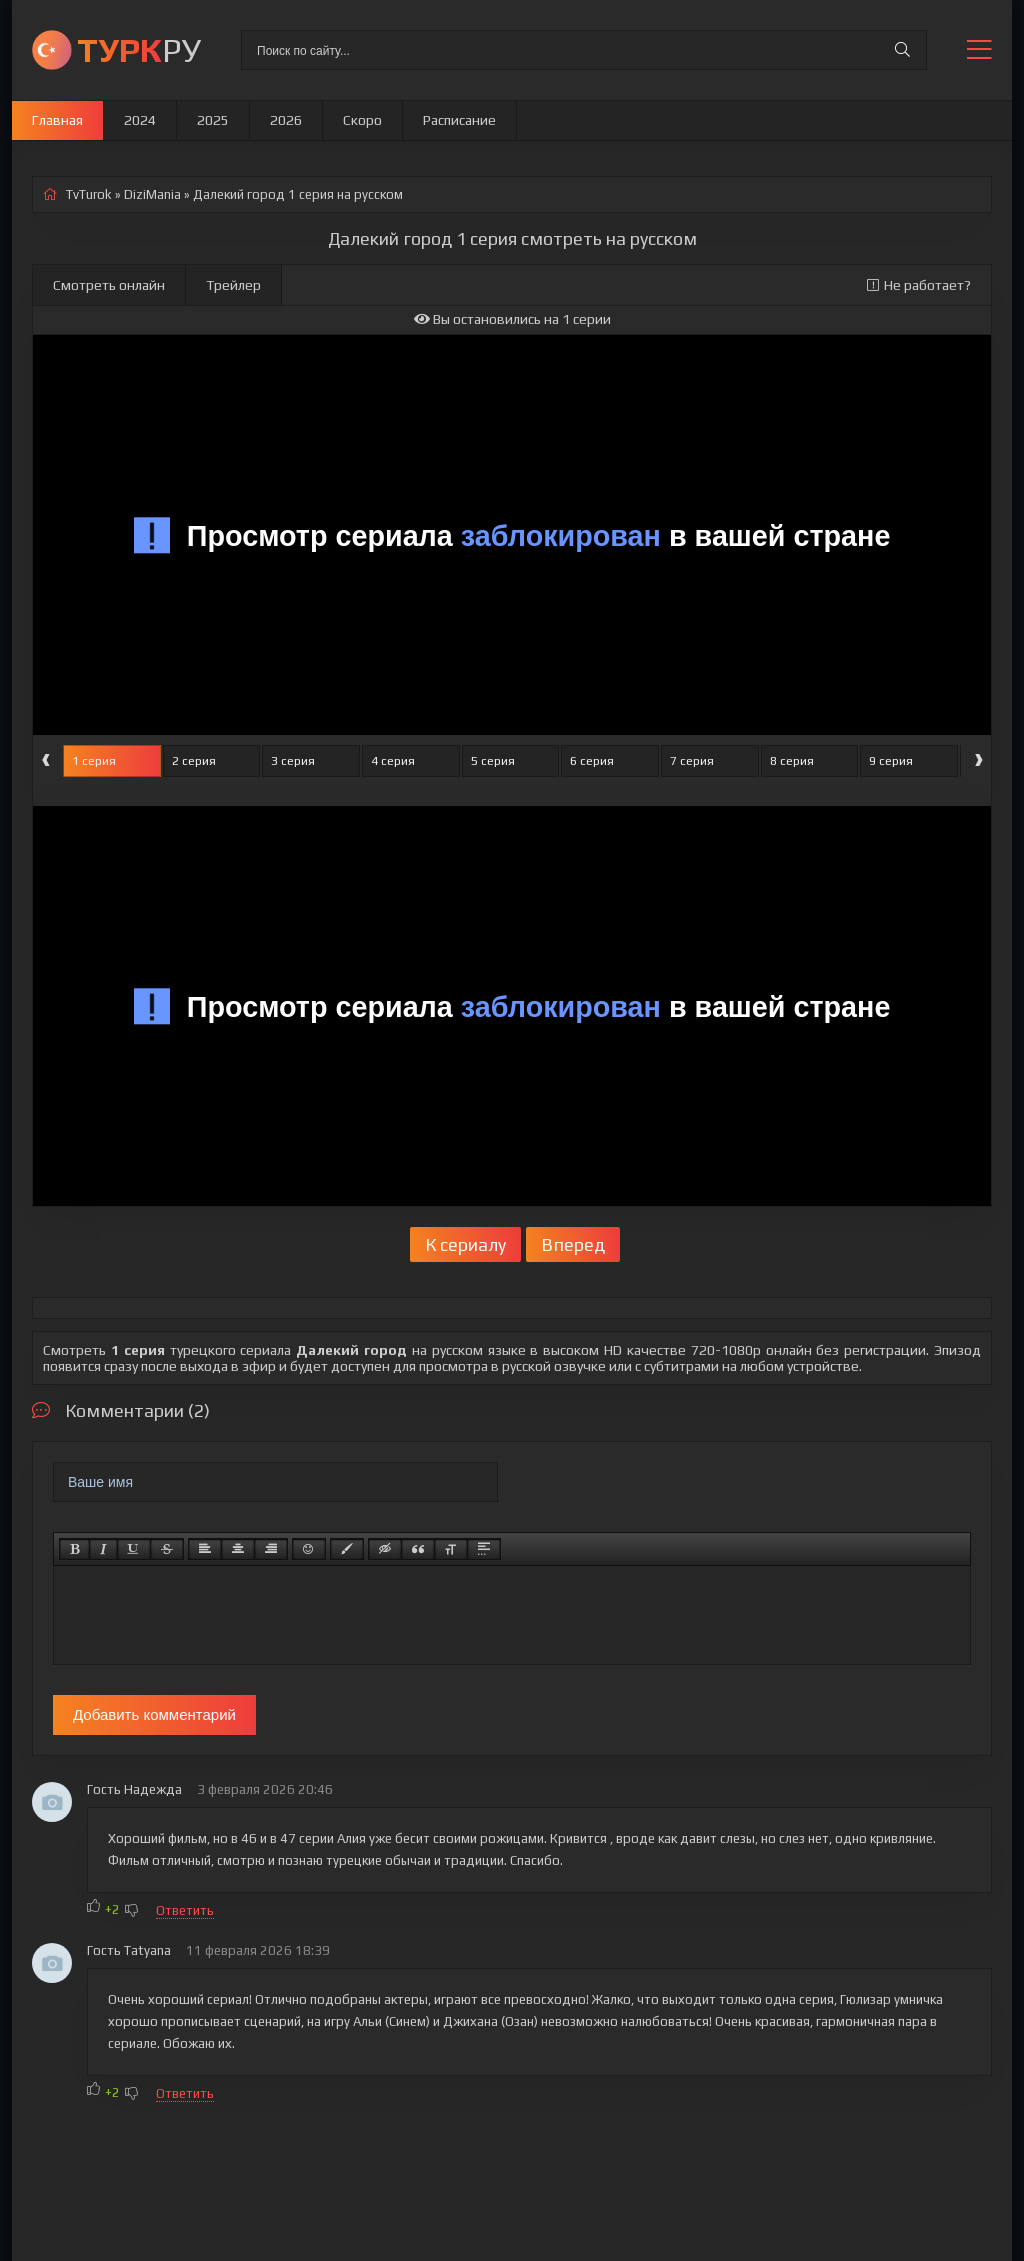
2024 (140, 120)
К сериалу (465, 1244)
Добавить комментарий (154, 1714)
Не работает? (919, 285)
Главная (57, 120)
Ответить (185, 1910)
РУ (139, 49)
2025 (213, 120)
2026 (286, 120)
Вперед (573, 1244)
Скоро (362, 120)
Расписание (459, 120)
